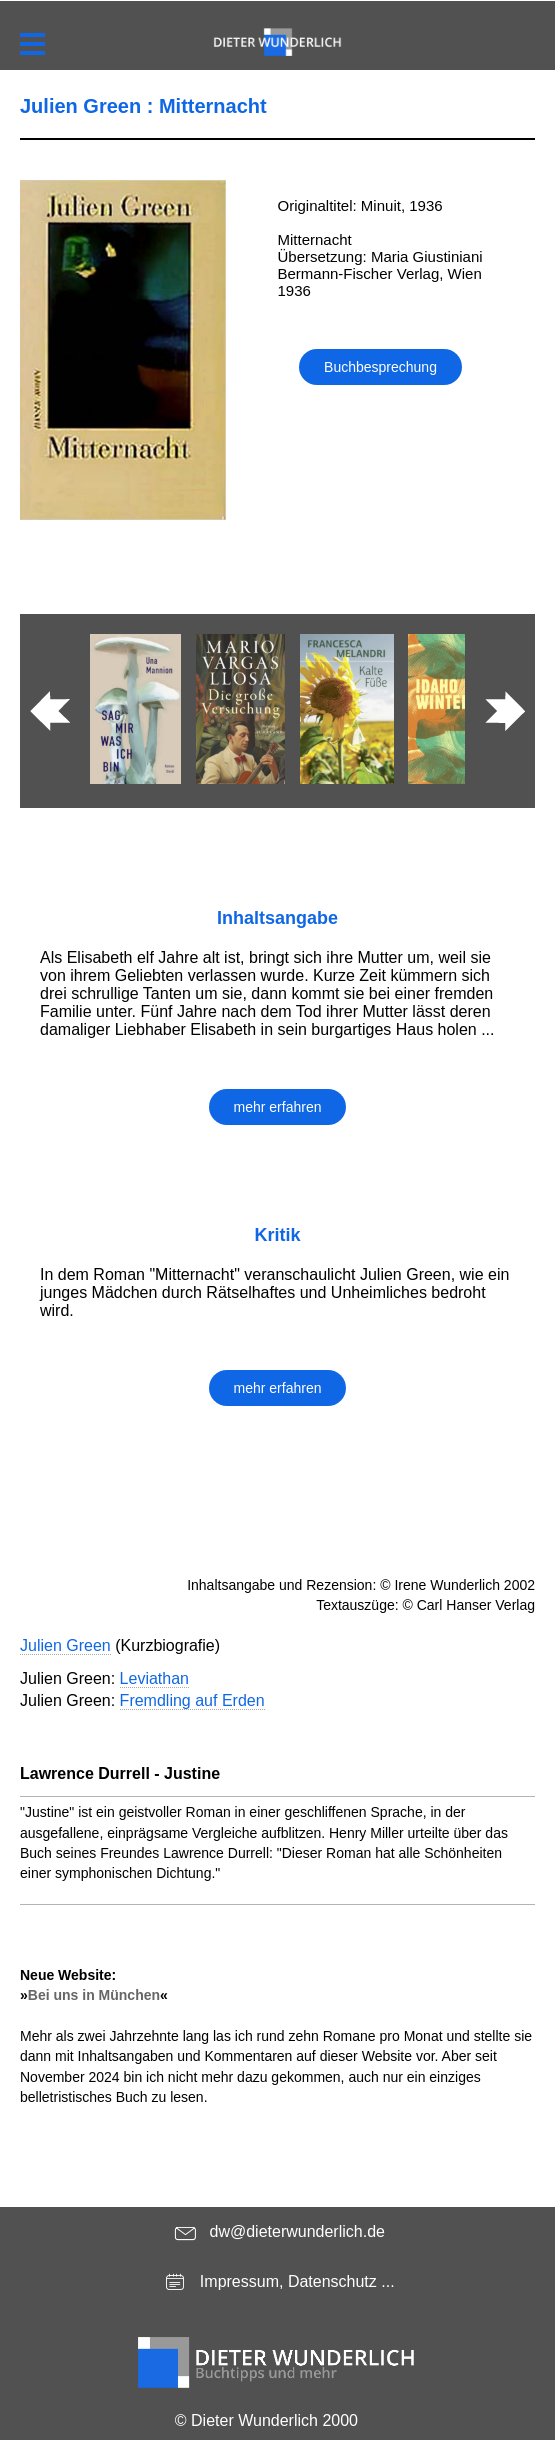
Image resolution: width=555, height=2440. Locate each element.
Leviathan (154, 1678)
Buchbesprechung (380, 367)
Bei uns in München (94, 1995)
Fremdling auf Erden (192, 1700)
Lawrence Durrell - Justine (120, 1773)
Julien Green (65, 1645)
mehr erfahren (278, 1107)
